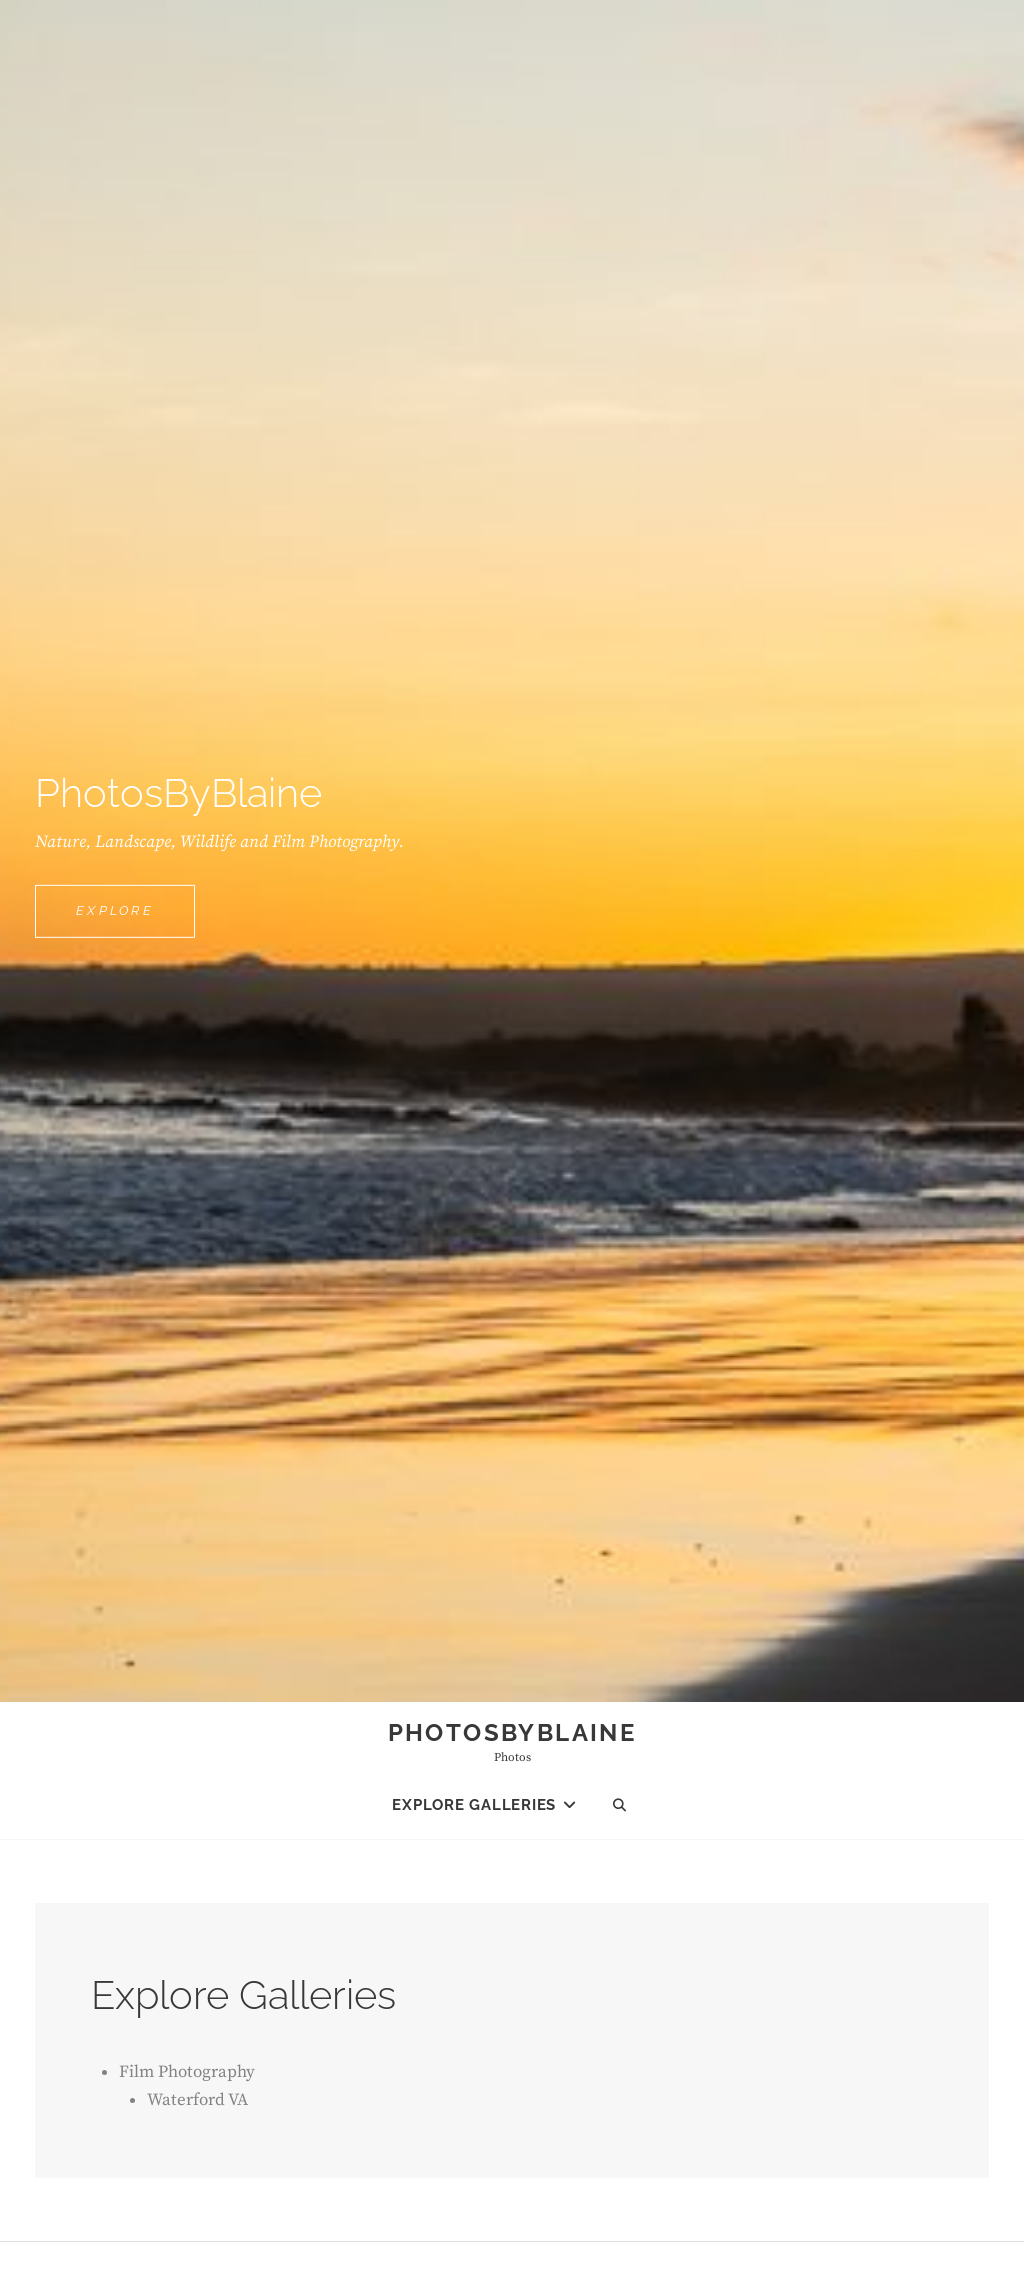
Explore (135, 909)
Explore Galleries (474, 1805)
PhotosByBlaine (512, 1732)
